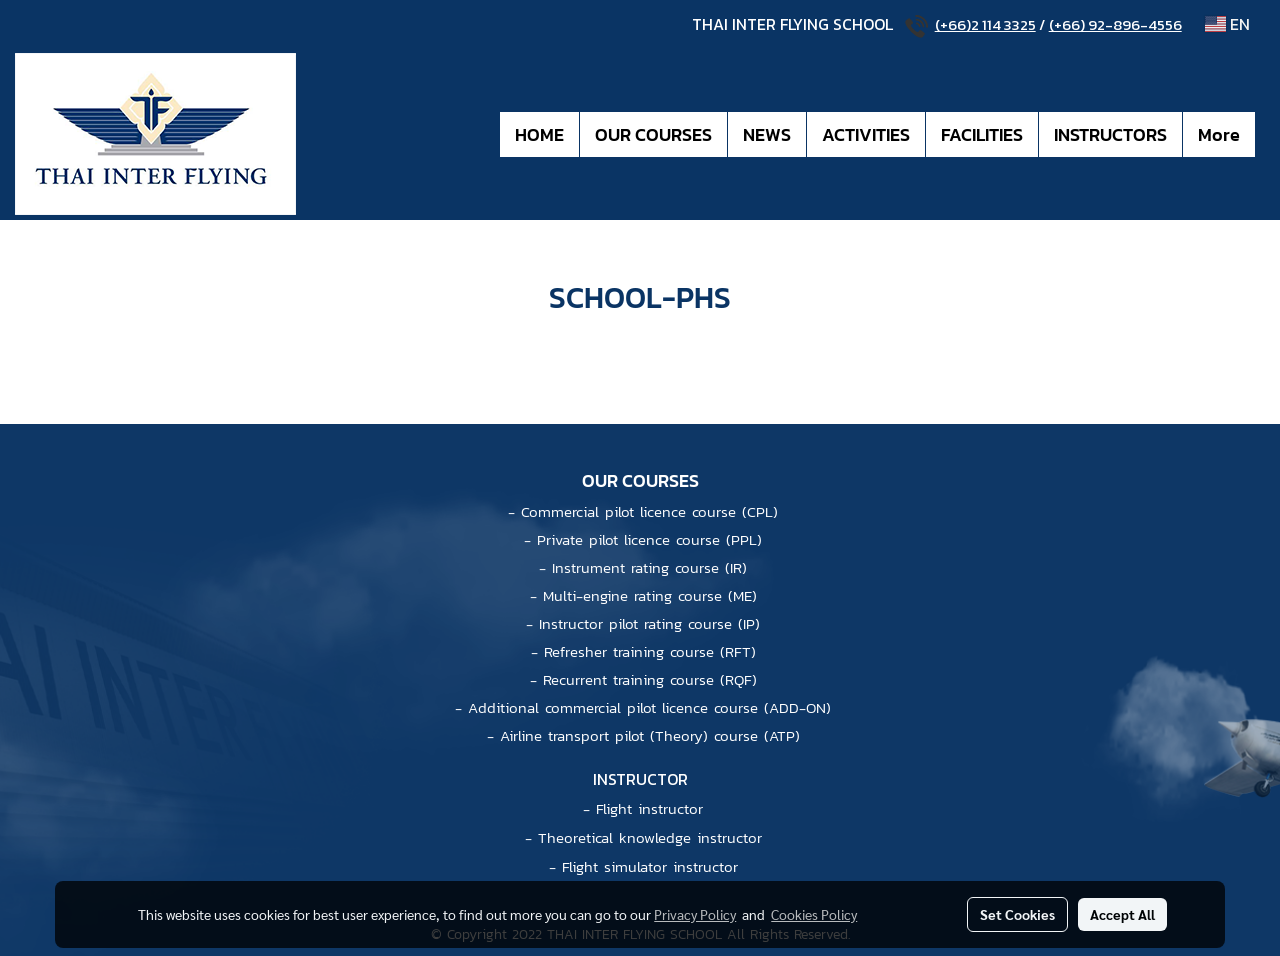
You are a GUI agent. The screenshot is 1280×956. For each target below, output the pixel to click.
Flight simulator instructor (650, 866)
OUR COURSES (653, 134)
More (1219, 134)
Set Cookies (1017, 914)
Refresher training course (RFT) (650, 651)
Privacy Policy (695, 914)
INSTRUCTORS (1110, 134)
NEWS (767, 134)
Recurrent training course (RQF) (650, 679)
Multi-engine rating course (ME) (650, 595)
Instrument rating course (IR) (649, 567)
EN (1227, 24)
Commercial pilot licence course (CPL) (649, 511)
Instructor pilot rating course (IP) (649, 623)
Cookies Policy (814, 914)
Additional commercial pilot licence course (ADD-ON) (649, 707)
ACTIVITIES (866, 134)
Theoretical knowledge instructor (650, 837)
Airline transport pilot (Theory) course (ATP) (650, 735)
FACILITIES (982, 134)
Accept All (1122, 914)
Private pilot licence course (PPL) (649, 539)
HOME (539, 134)
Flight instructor (649, 808)
